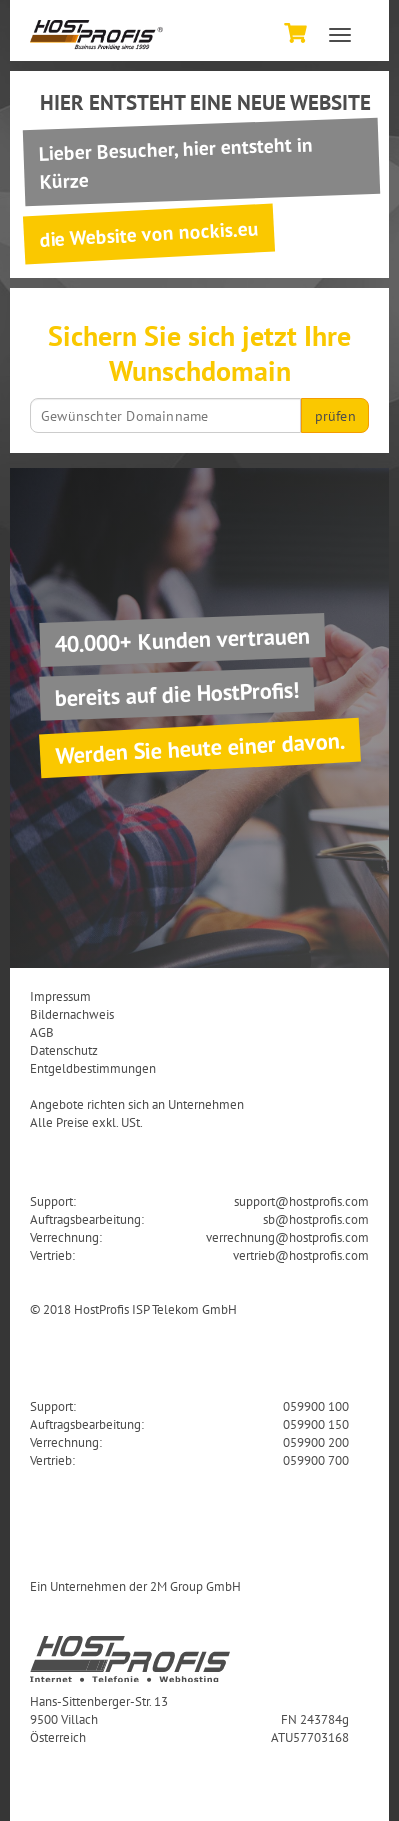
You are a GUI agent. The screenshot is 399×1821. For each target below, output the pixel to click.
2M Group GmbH (195, 1586)
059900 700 (316, 1460)
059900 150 (316, 1424)
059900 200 (316, 1442)
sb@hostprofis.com (316, 1219)
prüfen (335, 416)
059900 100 (316, 1406)
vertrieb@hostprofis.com (301, 1255)
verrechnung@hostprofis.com (287, 1237)
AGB (42, 1032)
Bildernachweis (72, 1014)
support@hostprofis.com (301, 1201)
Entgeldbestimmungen (93, 1068)
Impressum (60, 996)
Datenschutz (64, 1050)
